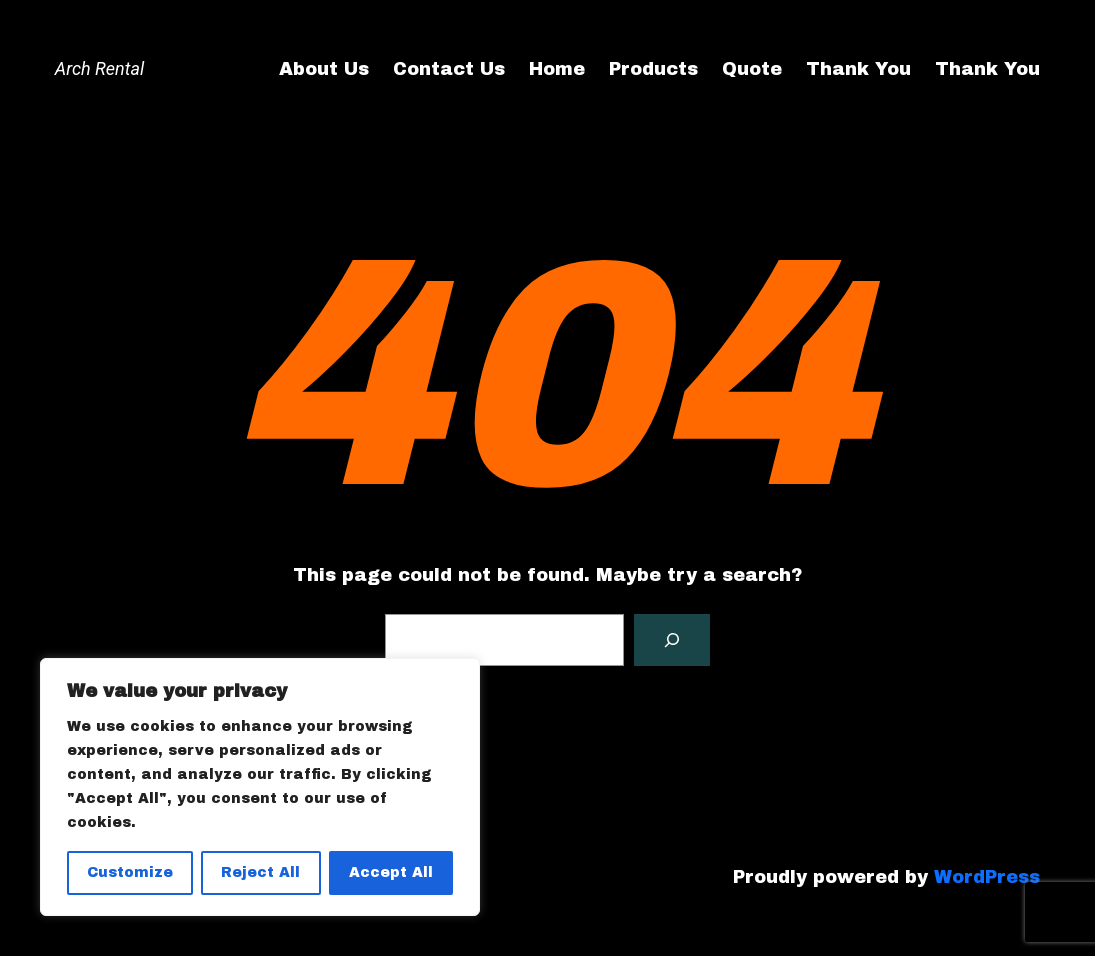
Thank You (858, 69)
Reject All (260, 872)
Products (653, 69)
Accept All (391, 872)
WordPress (987, 877)
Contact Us (449, 69)
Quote (752, 69)
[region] (260, 787)
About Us (324, 69)
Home (557, 69)
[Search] (672, 640)
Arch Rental (99, 68)
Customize (130, 872)
